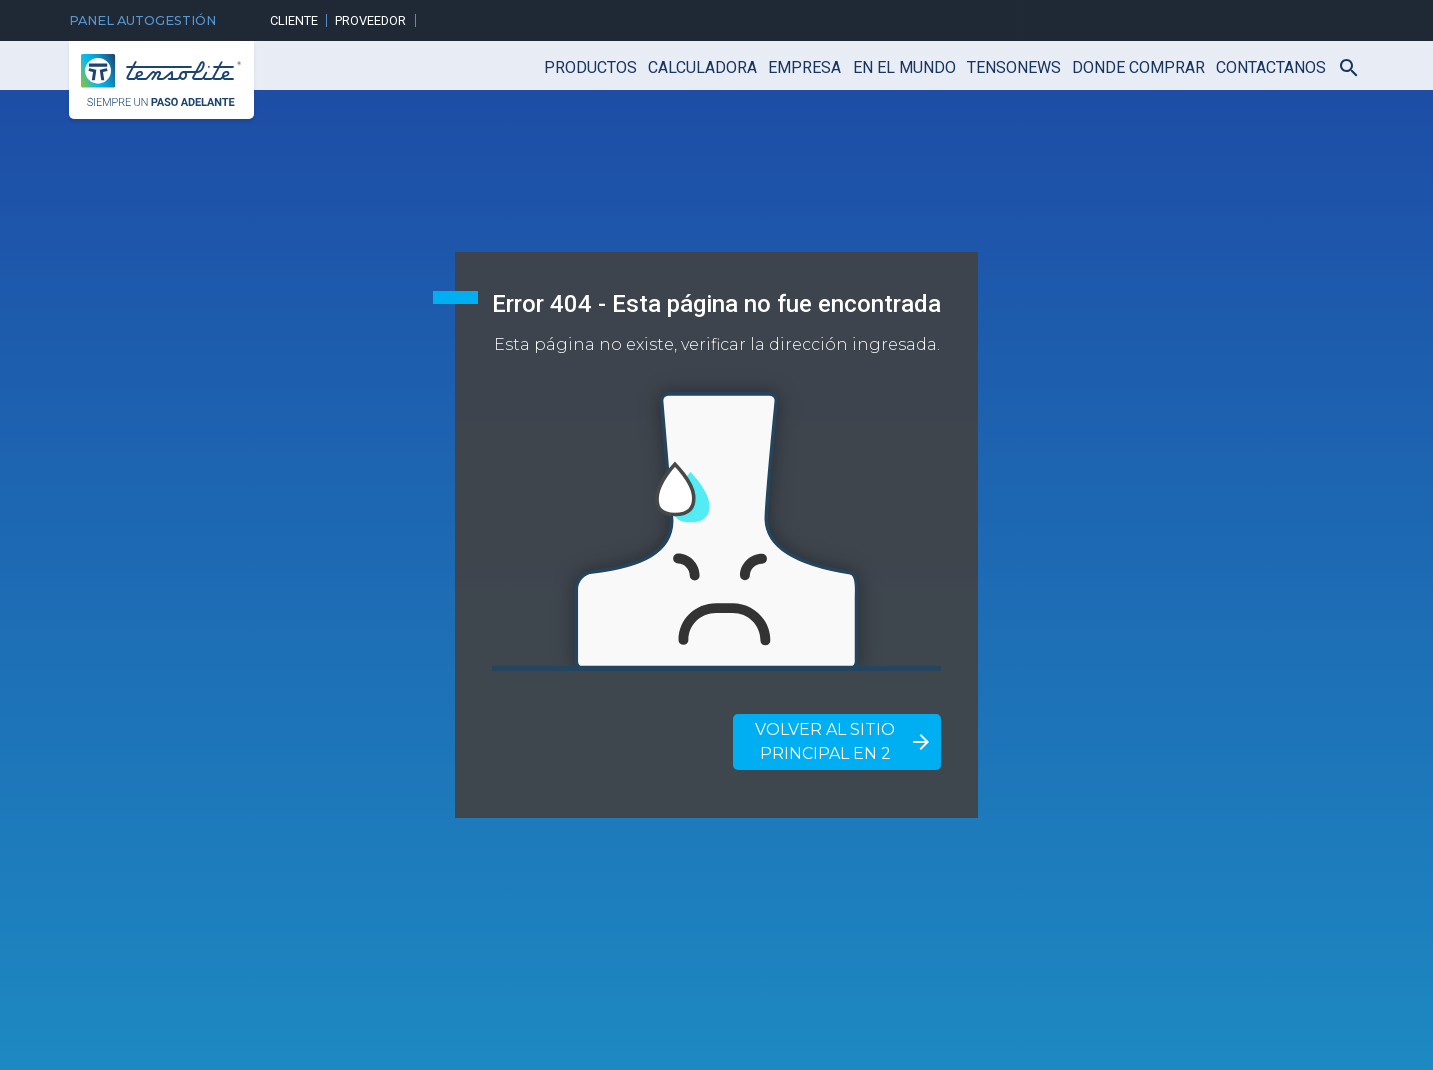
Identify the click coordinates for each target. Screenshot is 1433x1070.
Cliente (294, 20)
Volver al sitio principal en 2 (844, 741)
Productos (590, 67)
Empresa (804, 67)
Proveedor (370, 20)
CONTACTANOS (1271, 67)
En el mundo (904, 67)
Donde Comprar (1138, 67)
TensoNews (1014, 67)
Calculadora (702, 67)
